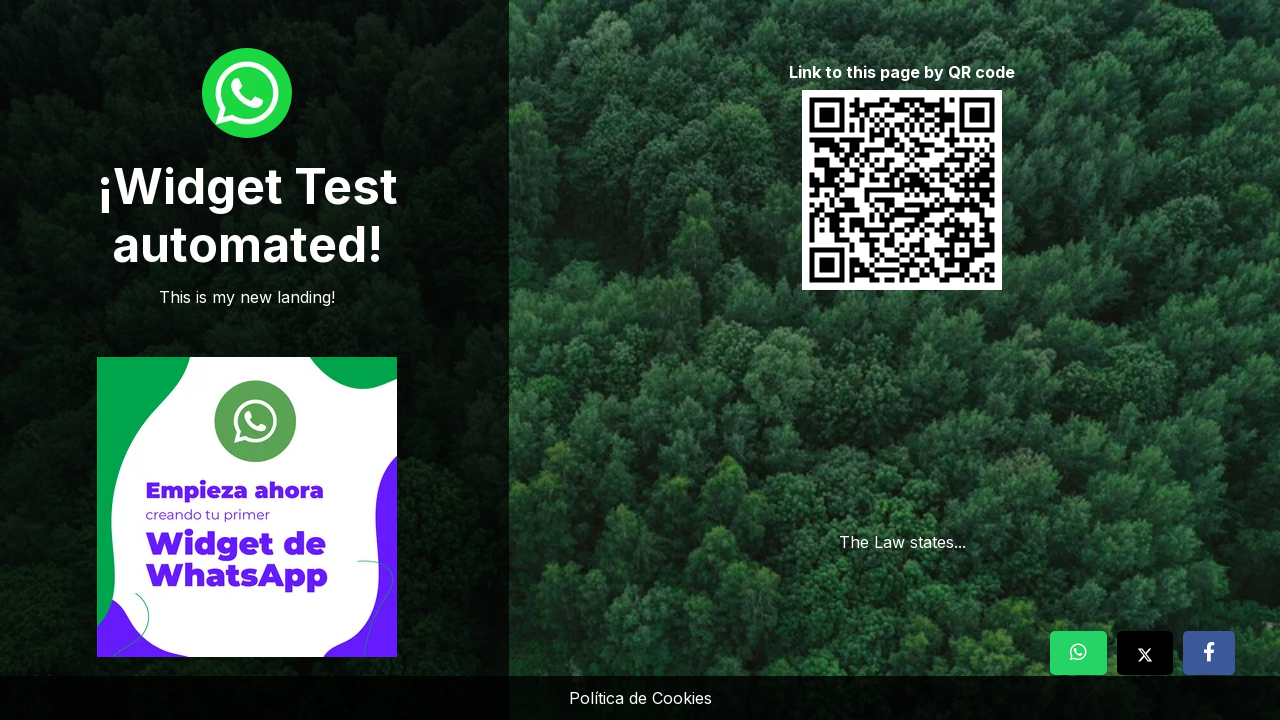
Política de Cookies (640, 698)
